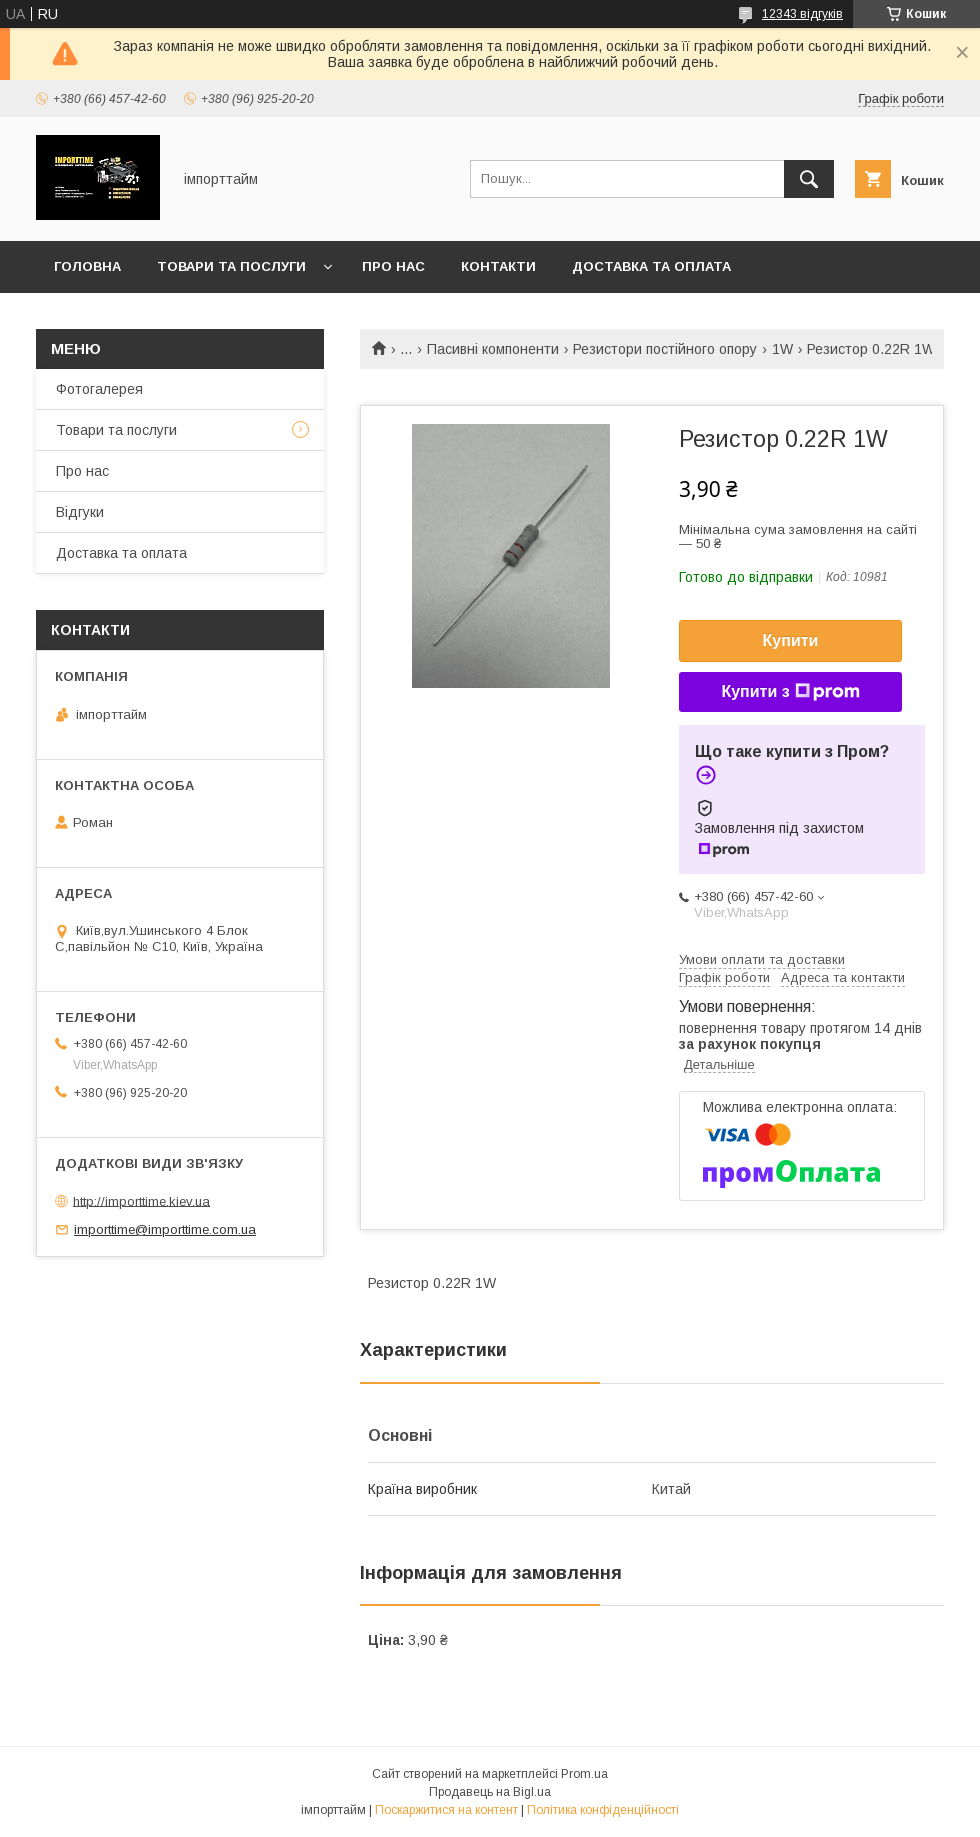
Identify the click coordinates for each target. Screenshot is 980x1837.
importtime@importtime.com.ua (165, 1229)
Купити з (790, 692)
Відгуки (80, 512)
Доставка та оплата (651, 266)
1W (782, 349)
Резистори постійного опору (665, 349)
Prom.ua (584, 1774)
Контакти (498, 266)
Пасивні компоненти (493, 349)
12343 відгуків (802, 14)
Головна (87, 266)
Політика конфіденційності (603, 1810)
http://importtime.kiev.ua (141, 1200)
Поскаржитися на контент (446, 1810)
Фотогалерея (99, 389)
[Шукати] (809, 179)
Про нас (393, 266)
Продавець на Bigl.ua (490, 1792)
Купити (791, 640)
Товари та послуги (231, 266)
